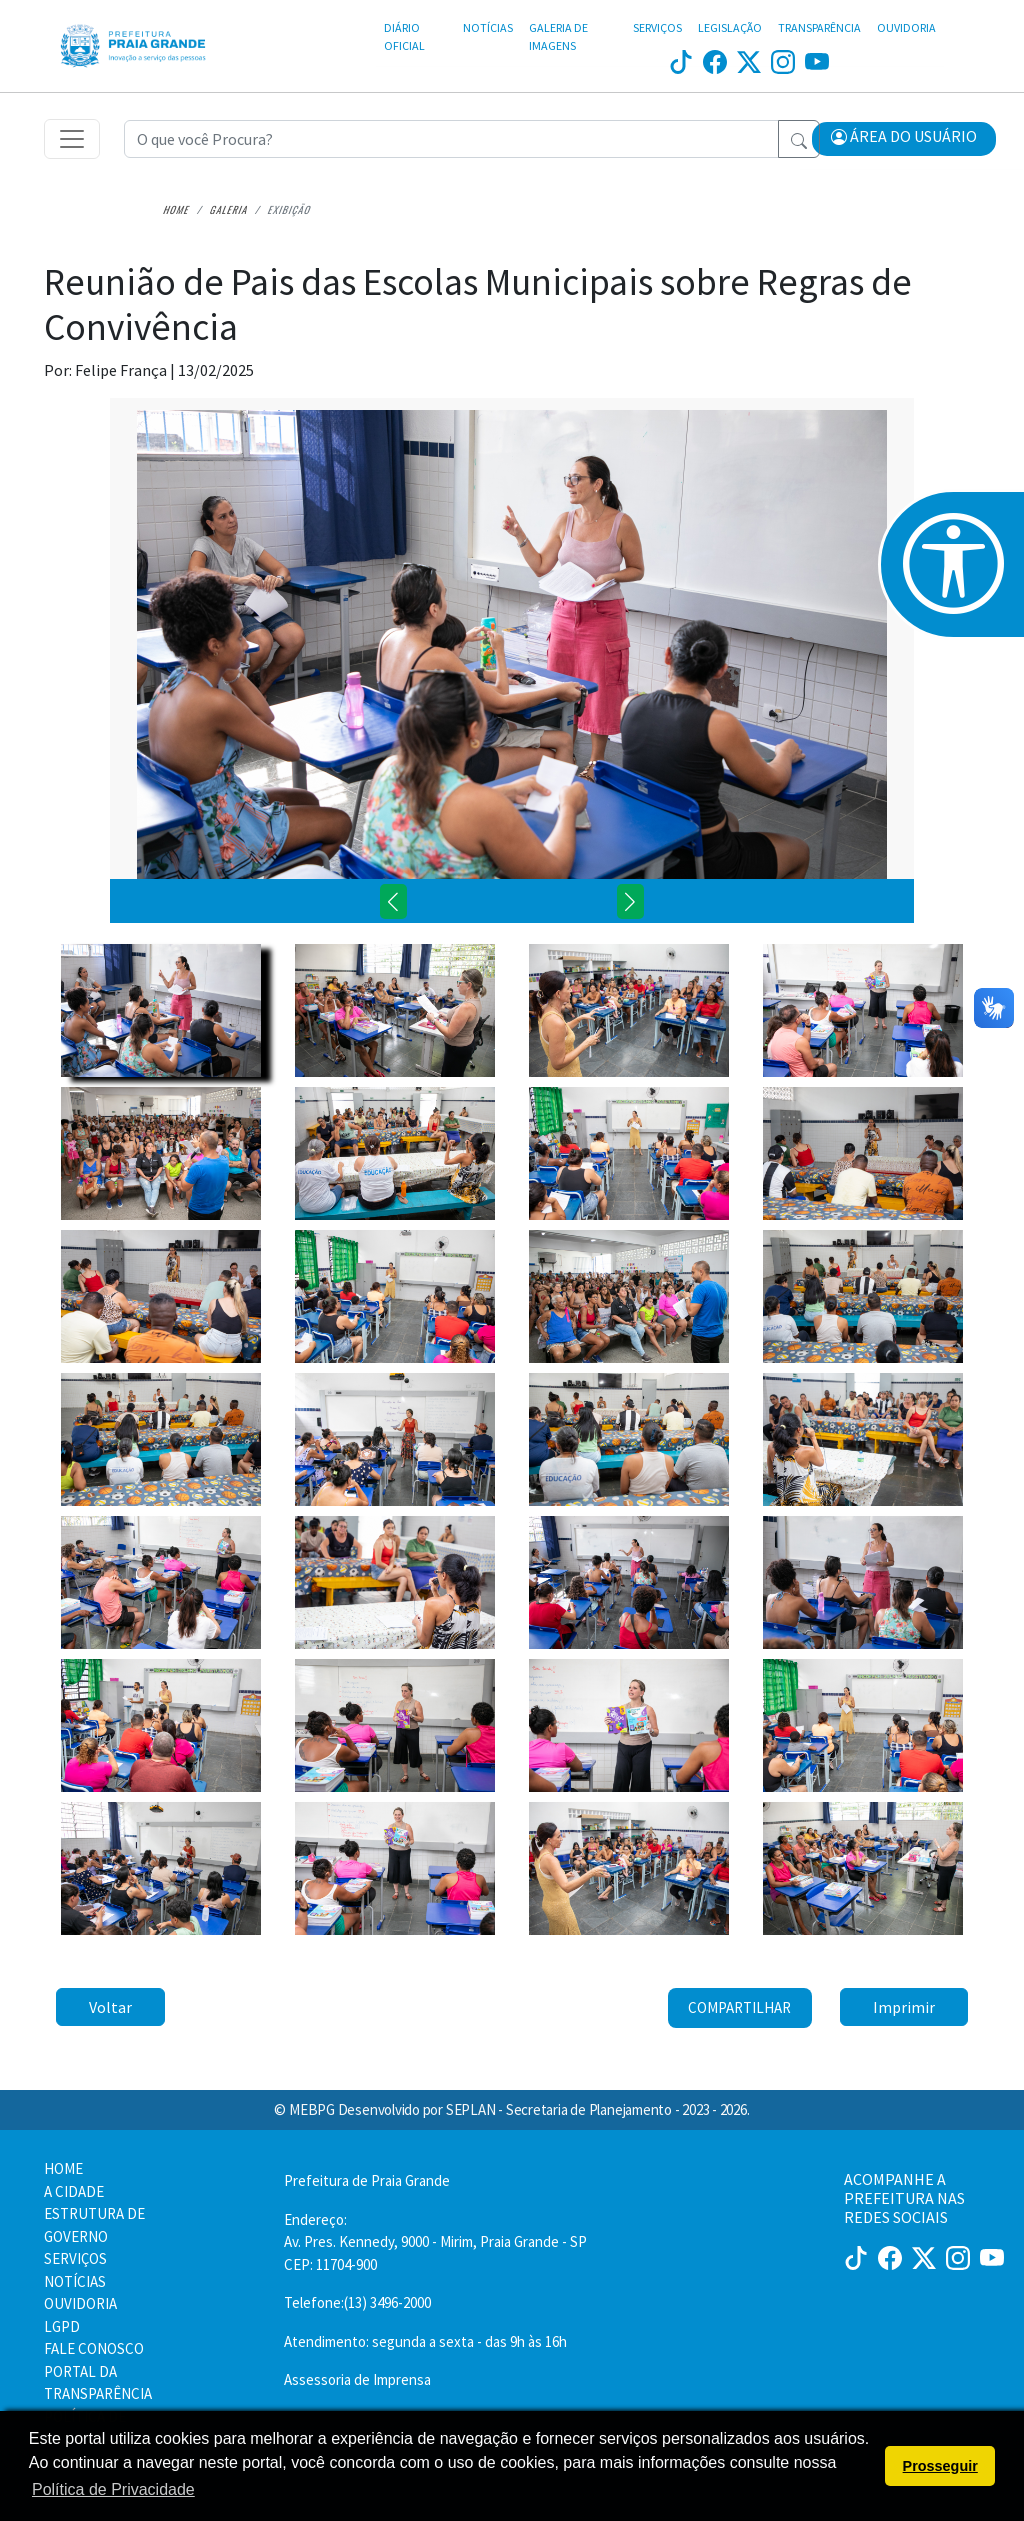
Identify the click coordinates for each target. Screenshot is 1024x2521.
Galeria (229, 209)
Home (176, 209)
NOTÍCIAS (488, 27)
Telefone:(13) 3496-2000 (357, 2302)
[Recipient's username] (451, 139)
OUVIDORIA (906, 27)
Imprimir (904, 2007)
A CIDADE (74, 2191)
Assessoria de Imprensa (357, 2379)
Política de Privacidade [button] (113, 2489)
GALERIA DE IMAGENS (558, 36)
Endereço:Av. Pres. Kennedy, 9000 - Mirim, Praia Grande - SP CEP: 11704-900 (435, 2242)
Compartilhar (739, 2007)
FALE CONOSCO (94, 2348)
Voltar (110, 2007)
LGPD (62, 2326)
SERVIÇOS (657, 27)
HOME (63, 2168)
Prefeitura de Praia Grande (367, 2180)
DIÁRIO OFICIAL (404, 36)
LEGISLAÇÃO (730, 27)
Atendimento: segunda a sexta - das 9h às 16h (425, 2341)
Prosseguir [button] (940, 2466)
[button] (904, 139)
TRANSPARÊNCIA (819, 27)
